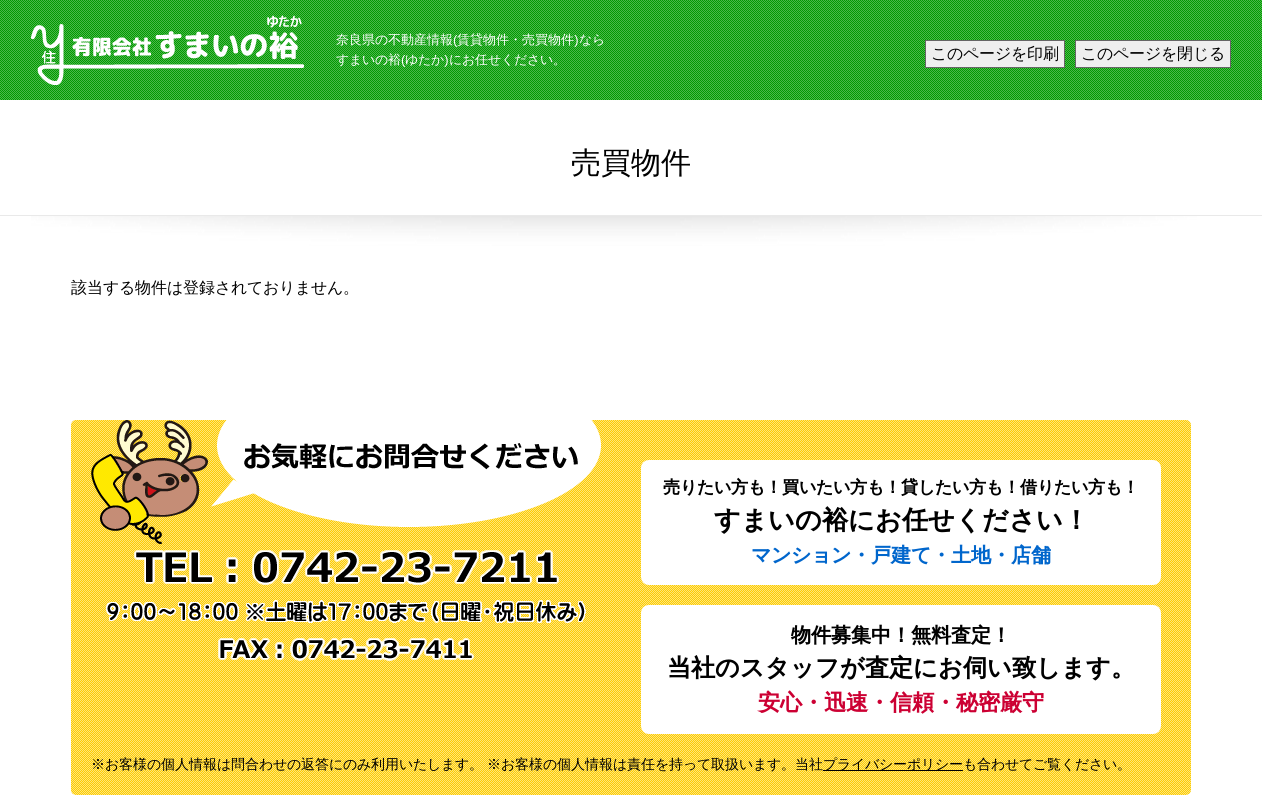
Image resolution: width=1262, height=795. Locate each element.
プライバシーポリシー (893, 764)
